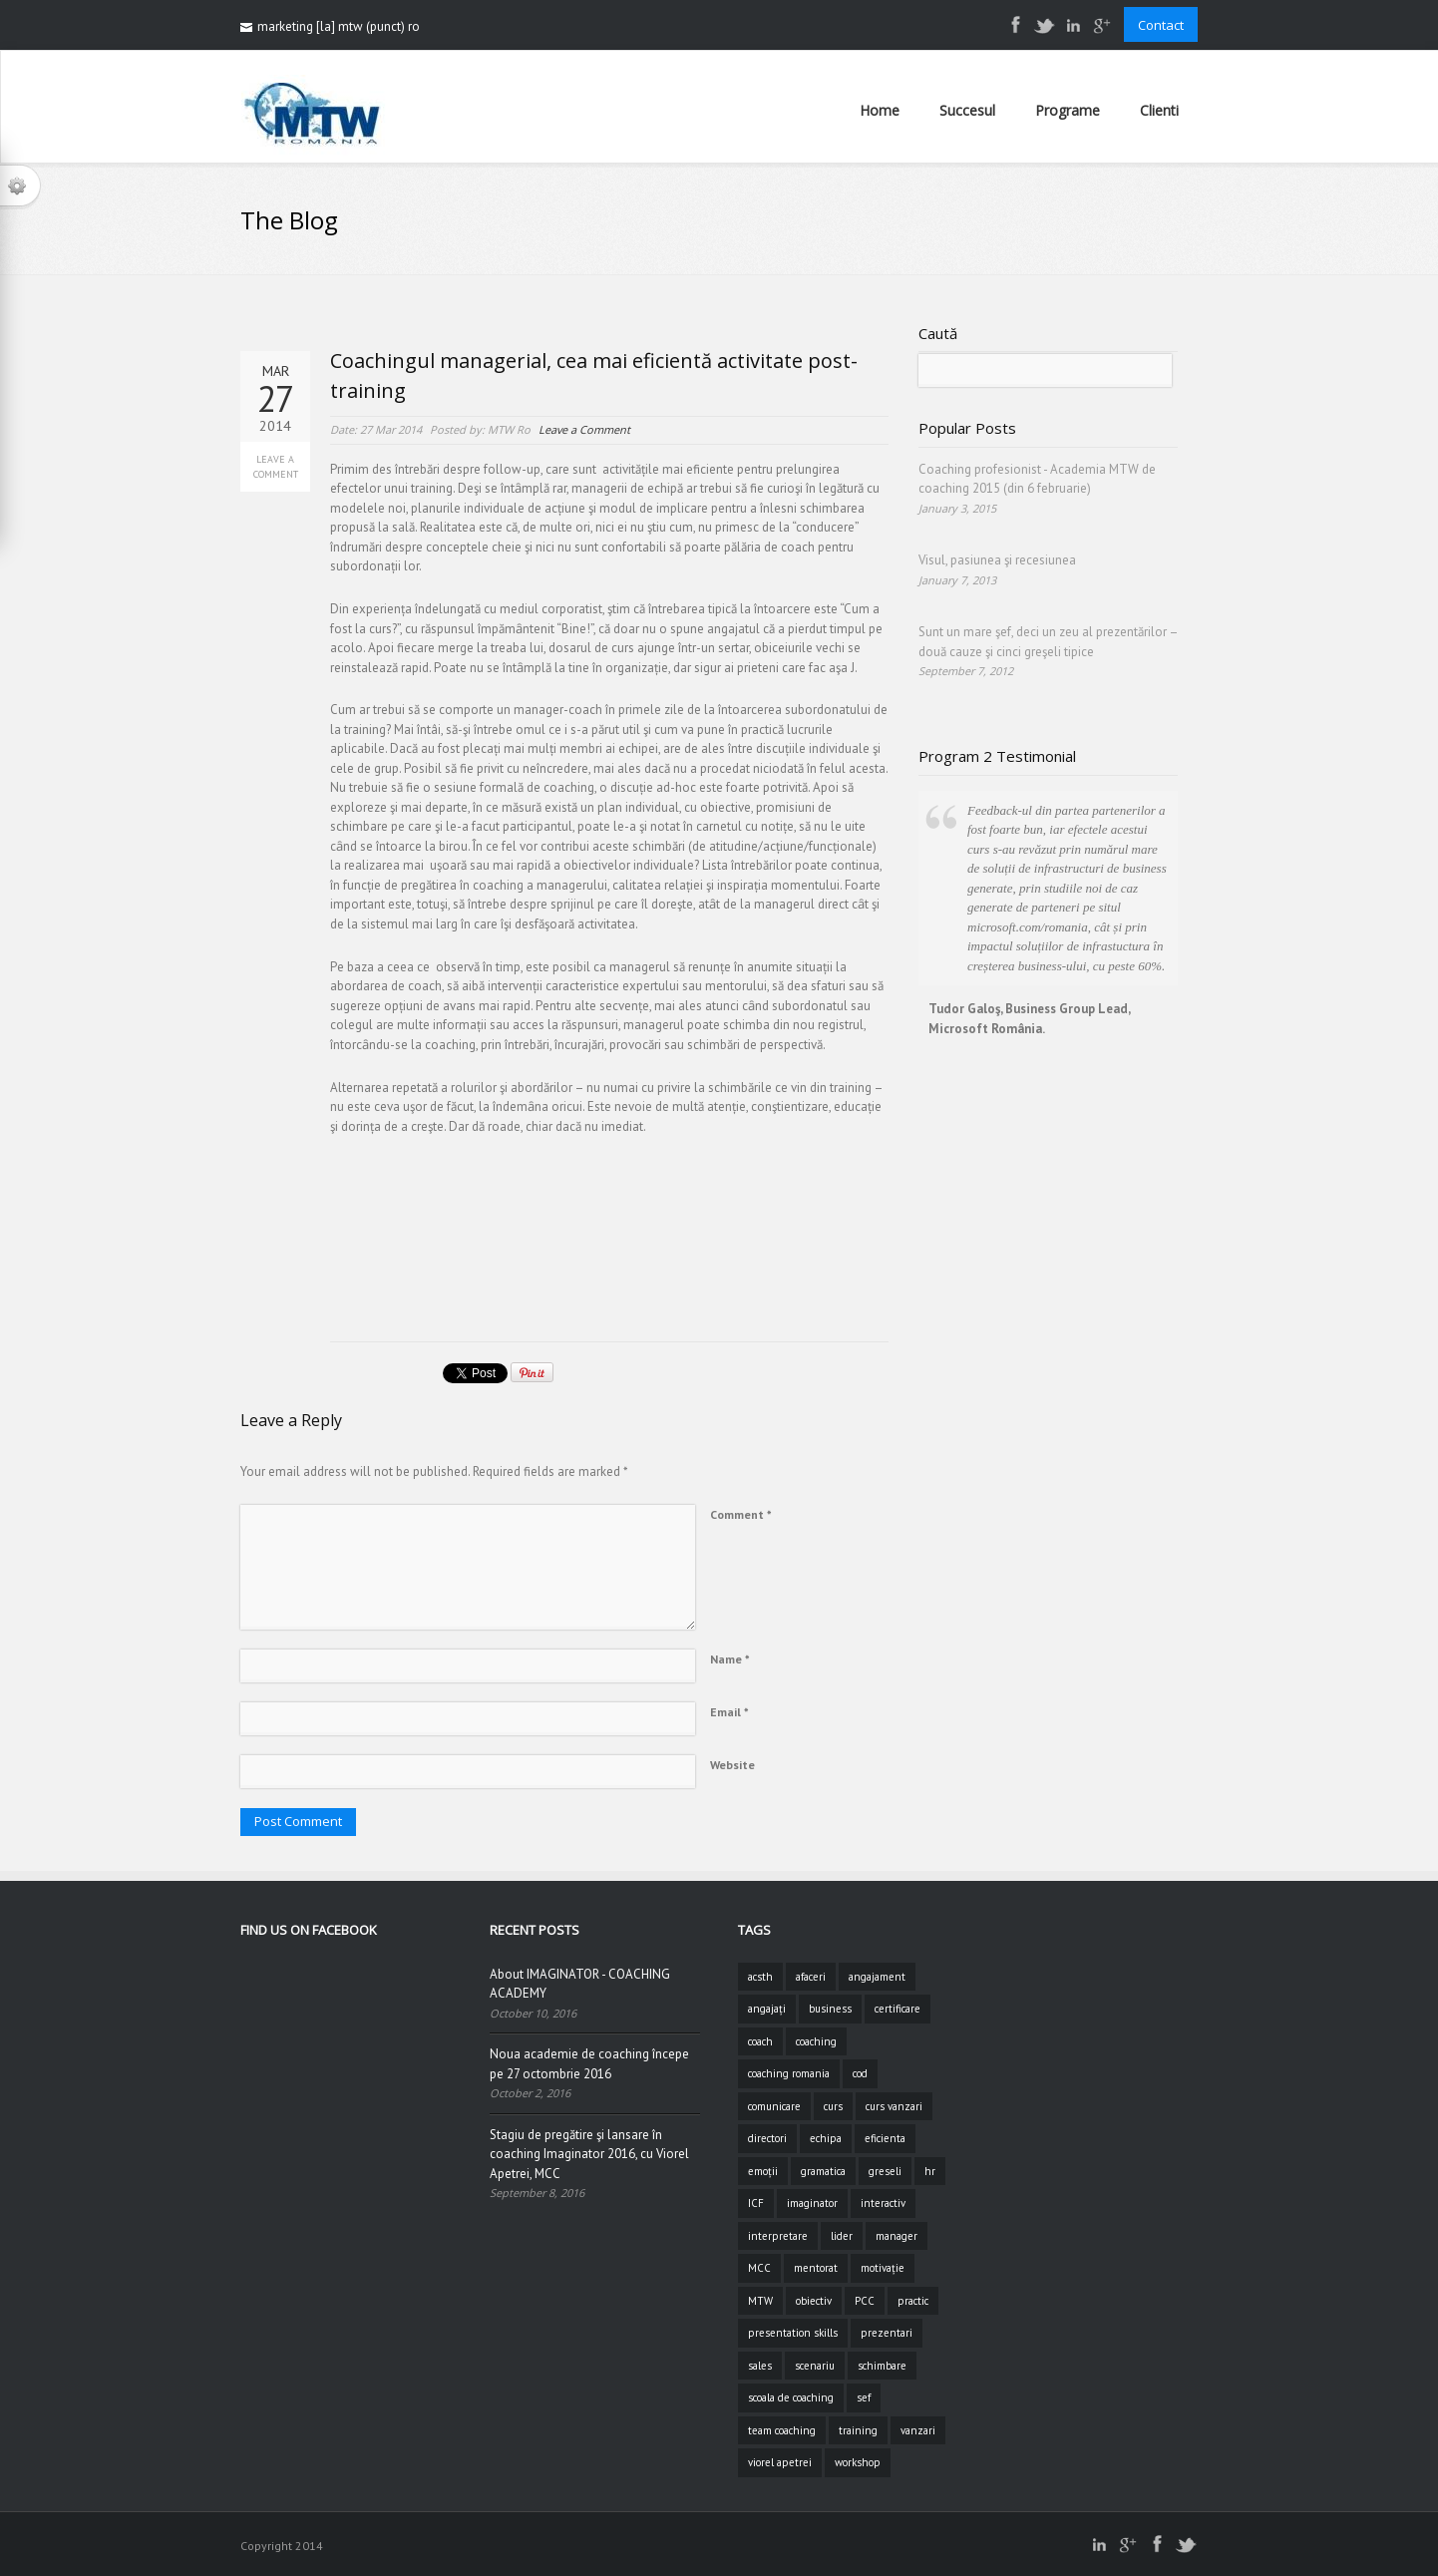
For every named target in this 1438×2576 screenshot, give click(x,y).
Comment (741, 1514)
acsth (760, 1977)
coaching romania (789, 2073)
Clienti (1159, 110)
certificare (897, 2009)
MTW (760, 2301)
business (830, 2009)
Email (729, 1711)
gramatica (823, 2171)
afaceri (811, 1977)
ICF (756, 2203)
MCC (759, 2268)
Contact (1161, 25)
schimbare (882, 2366)
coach (760, 2041)
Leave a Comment (275, 467)
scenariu (815, 2366)
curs (833, 2106)
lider (842, 2236)
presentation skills (793, 2333)
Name (730, 1659)
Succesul (967, 110)
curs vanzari (894, 2106)
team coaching (782, 2430)
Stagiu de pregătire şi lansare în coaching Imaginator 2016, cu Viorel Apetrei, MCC (589, 2154)
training (858, 2430)
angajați (767, 2009)
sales (760, 2366)
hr (929, 2171)
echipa (826, 2138)
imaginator (812, 2203)
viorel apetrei (780, 2462)
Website (732, 1764)
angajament (877, 1977)
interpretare (778, 2236)
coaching (816, 2041)
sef (864, 2397)
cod (860, 2073)
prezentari (886, 2333)
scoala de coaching (791, 2397)
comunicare (774, 2106)
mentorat (816, 2268)
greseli (885, 2171)
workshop (858, 2462)
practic (913, 2301)
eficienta (885, 2138)
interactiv (883, 2203)
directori (767, 2138)
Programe (1067, 110)
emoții (763, 2171)
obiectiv (814, 2301)
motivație (882, 2268)
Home (879, 110)
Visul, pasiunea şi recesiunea (997, 560)
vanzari (917, 2430)
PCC (865, 2301)
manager (896, 2236)
